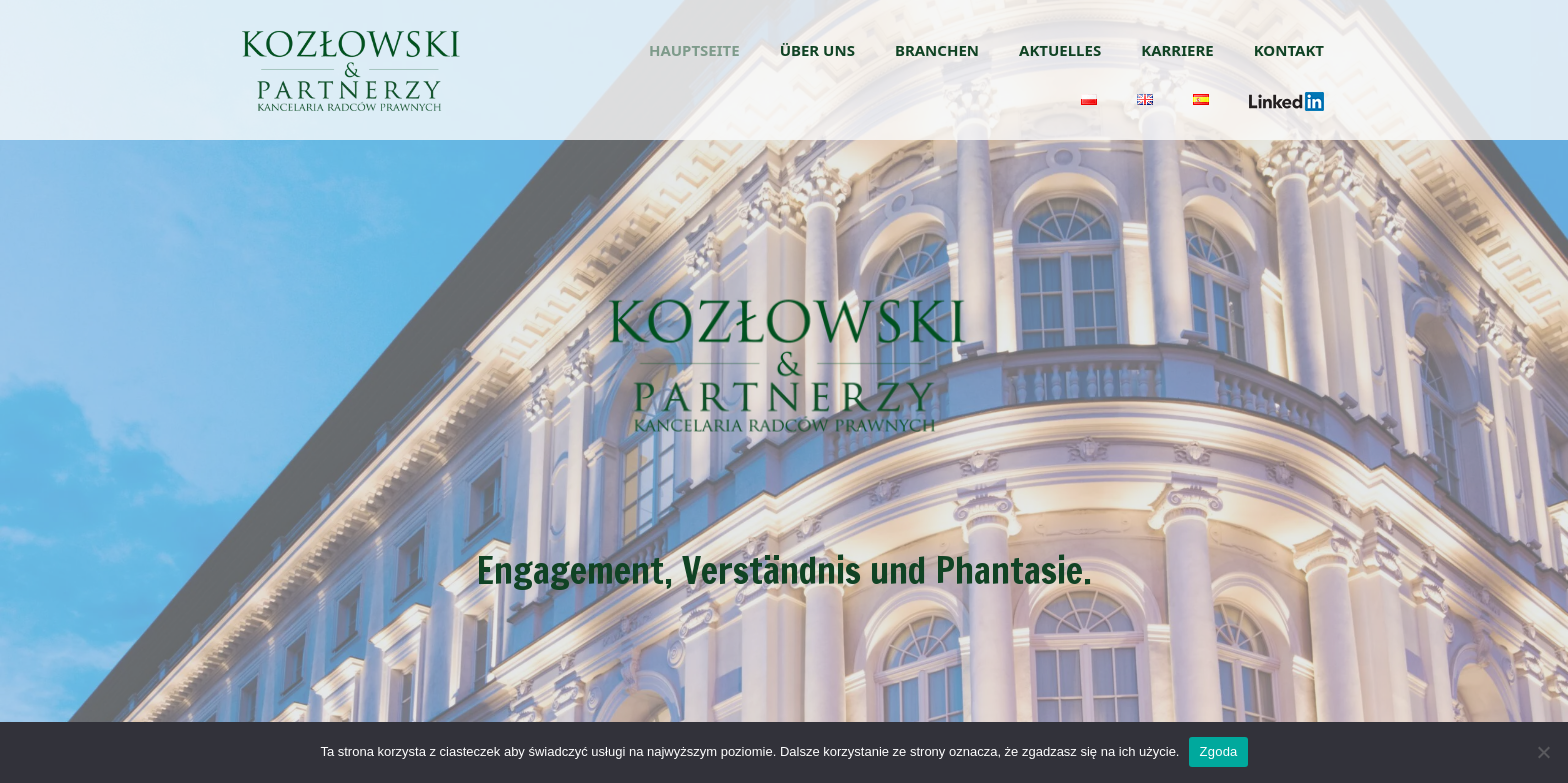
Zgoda (1218, 751)
